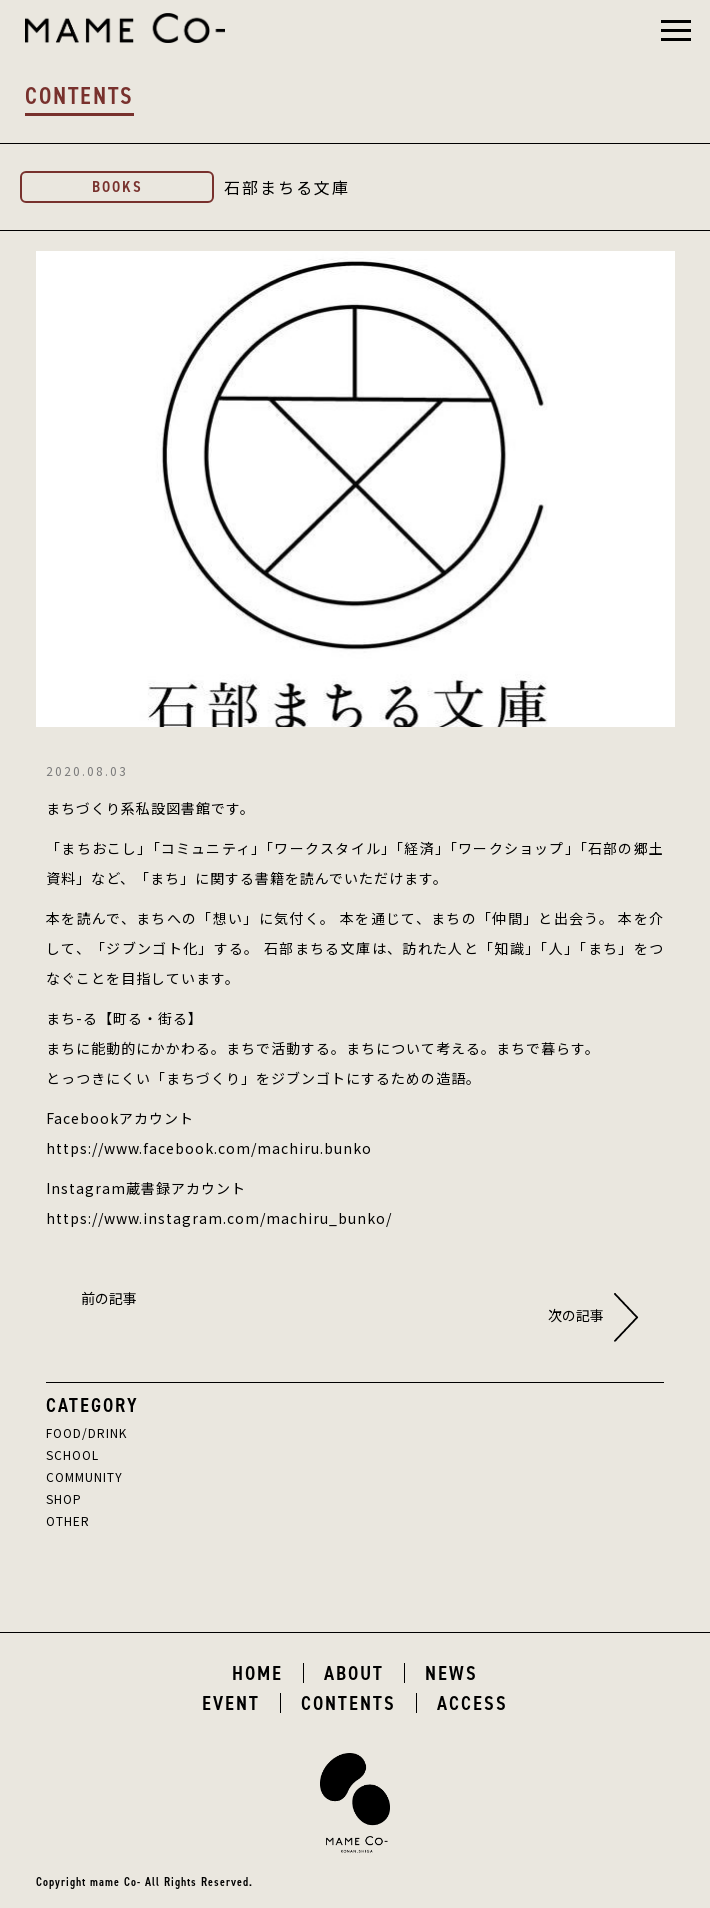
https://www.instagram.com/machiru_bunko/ (219, 1218)
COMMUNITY (84, 1476)
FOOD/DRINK (86, 1432)
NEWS (451, 1673)
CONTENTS (348, 1703)
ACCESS (472, 1703)
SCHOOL (72, 1454)
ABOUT (354, 1673)
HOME (257, 1673)
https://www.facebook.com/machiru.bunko (209, 1148)
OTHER (68, 1520)
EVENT (231, 1703)
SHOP (64, 1498)
